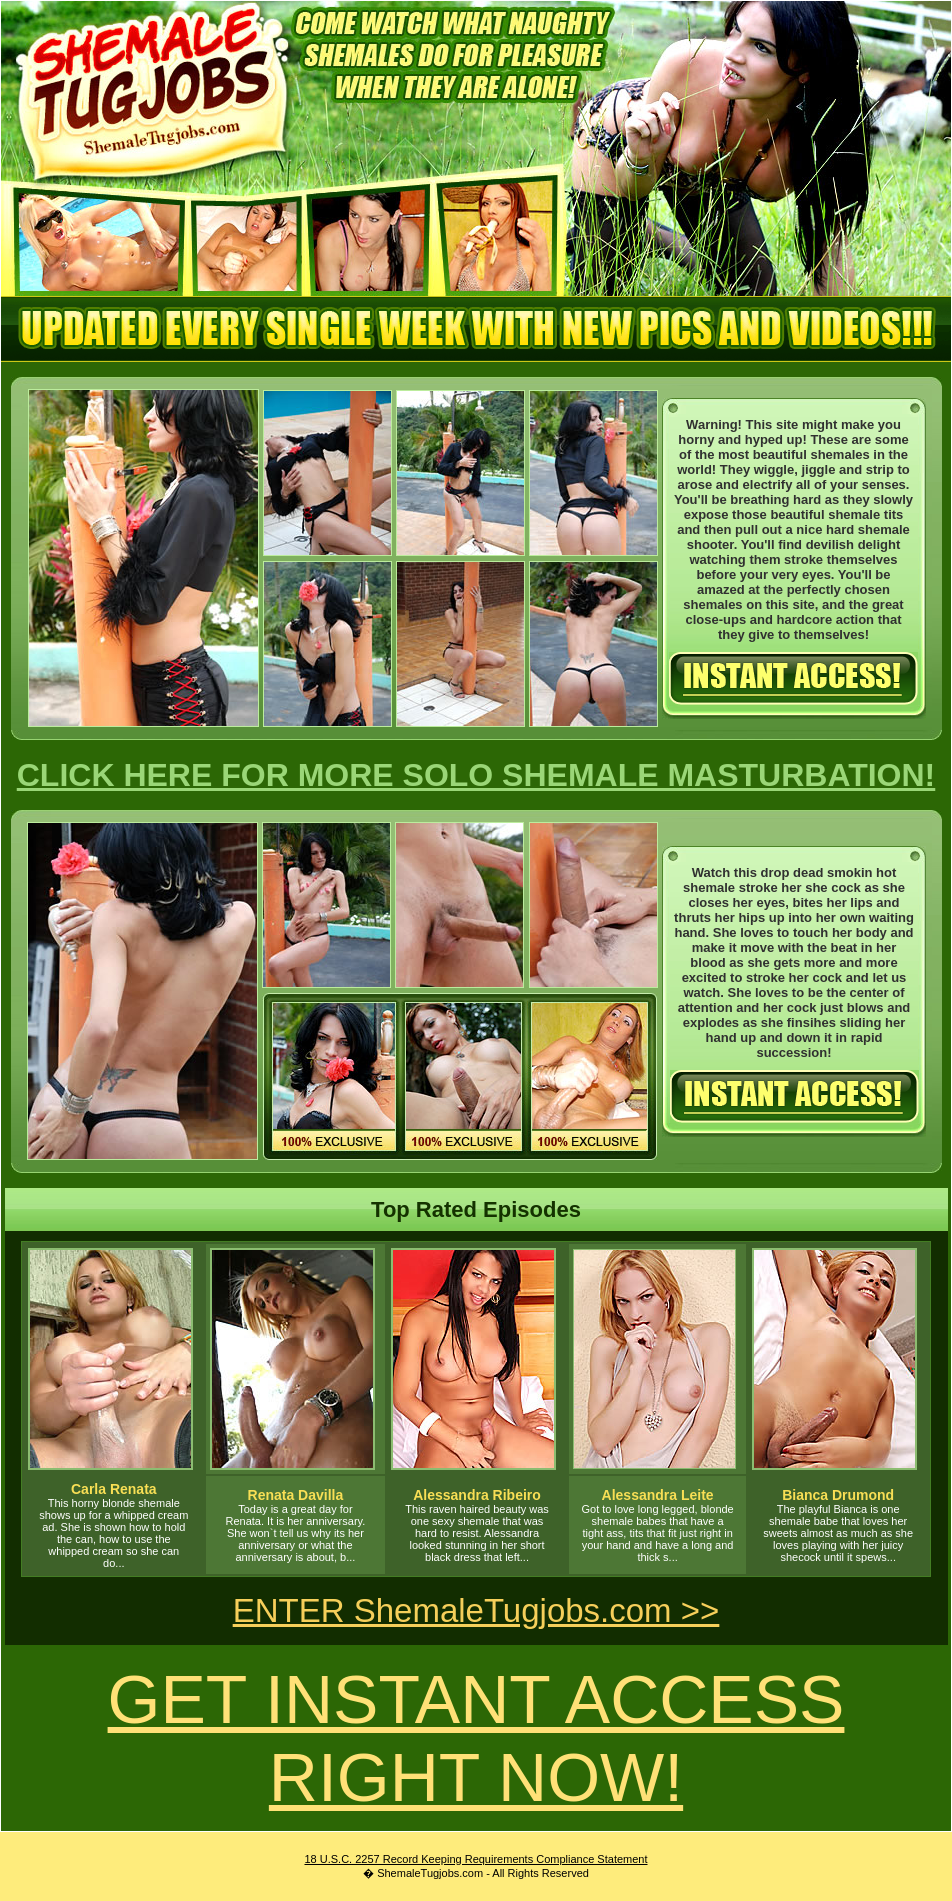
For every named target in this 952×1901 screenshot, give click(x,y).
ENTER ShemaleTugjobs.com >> (476, 1610)
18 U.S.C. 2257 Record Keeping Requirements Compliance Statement (475, 1859)
